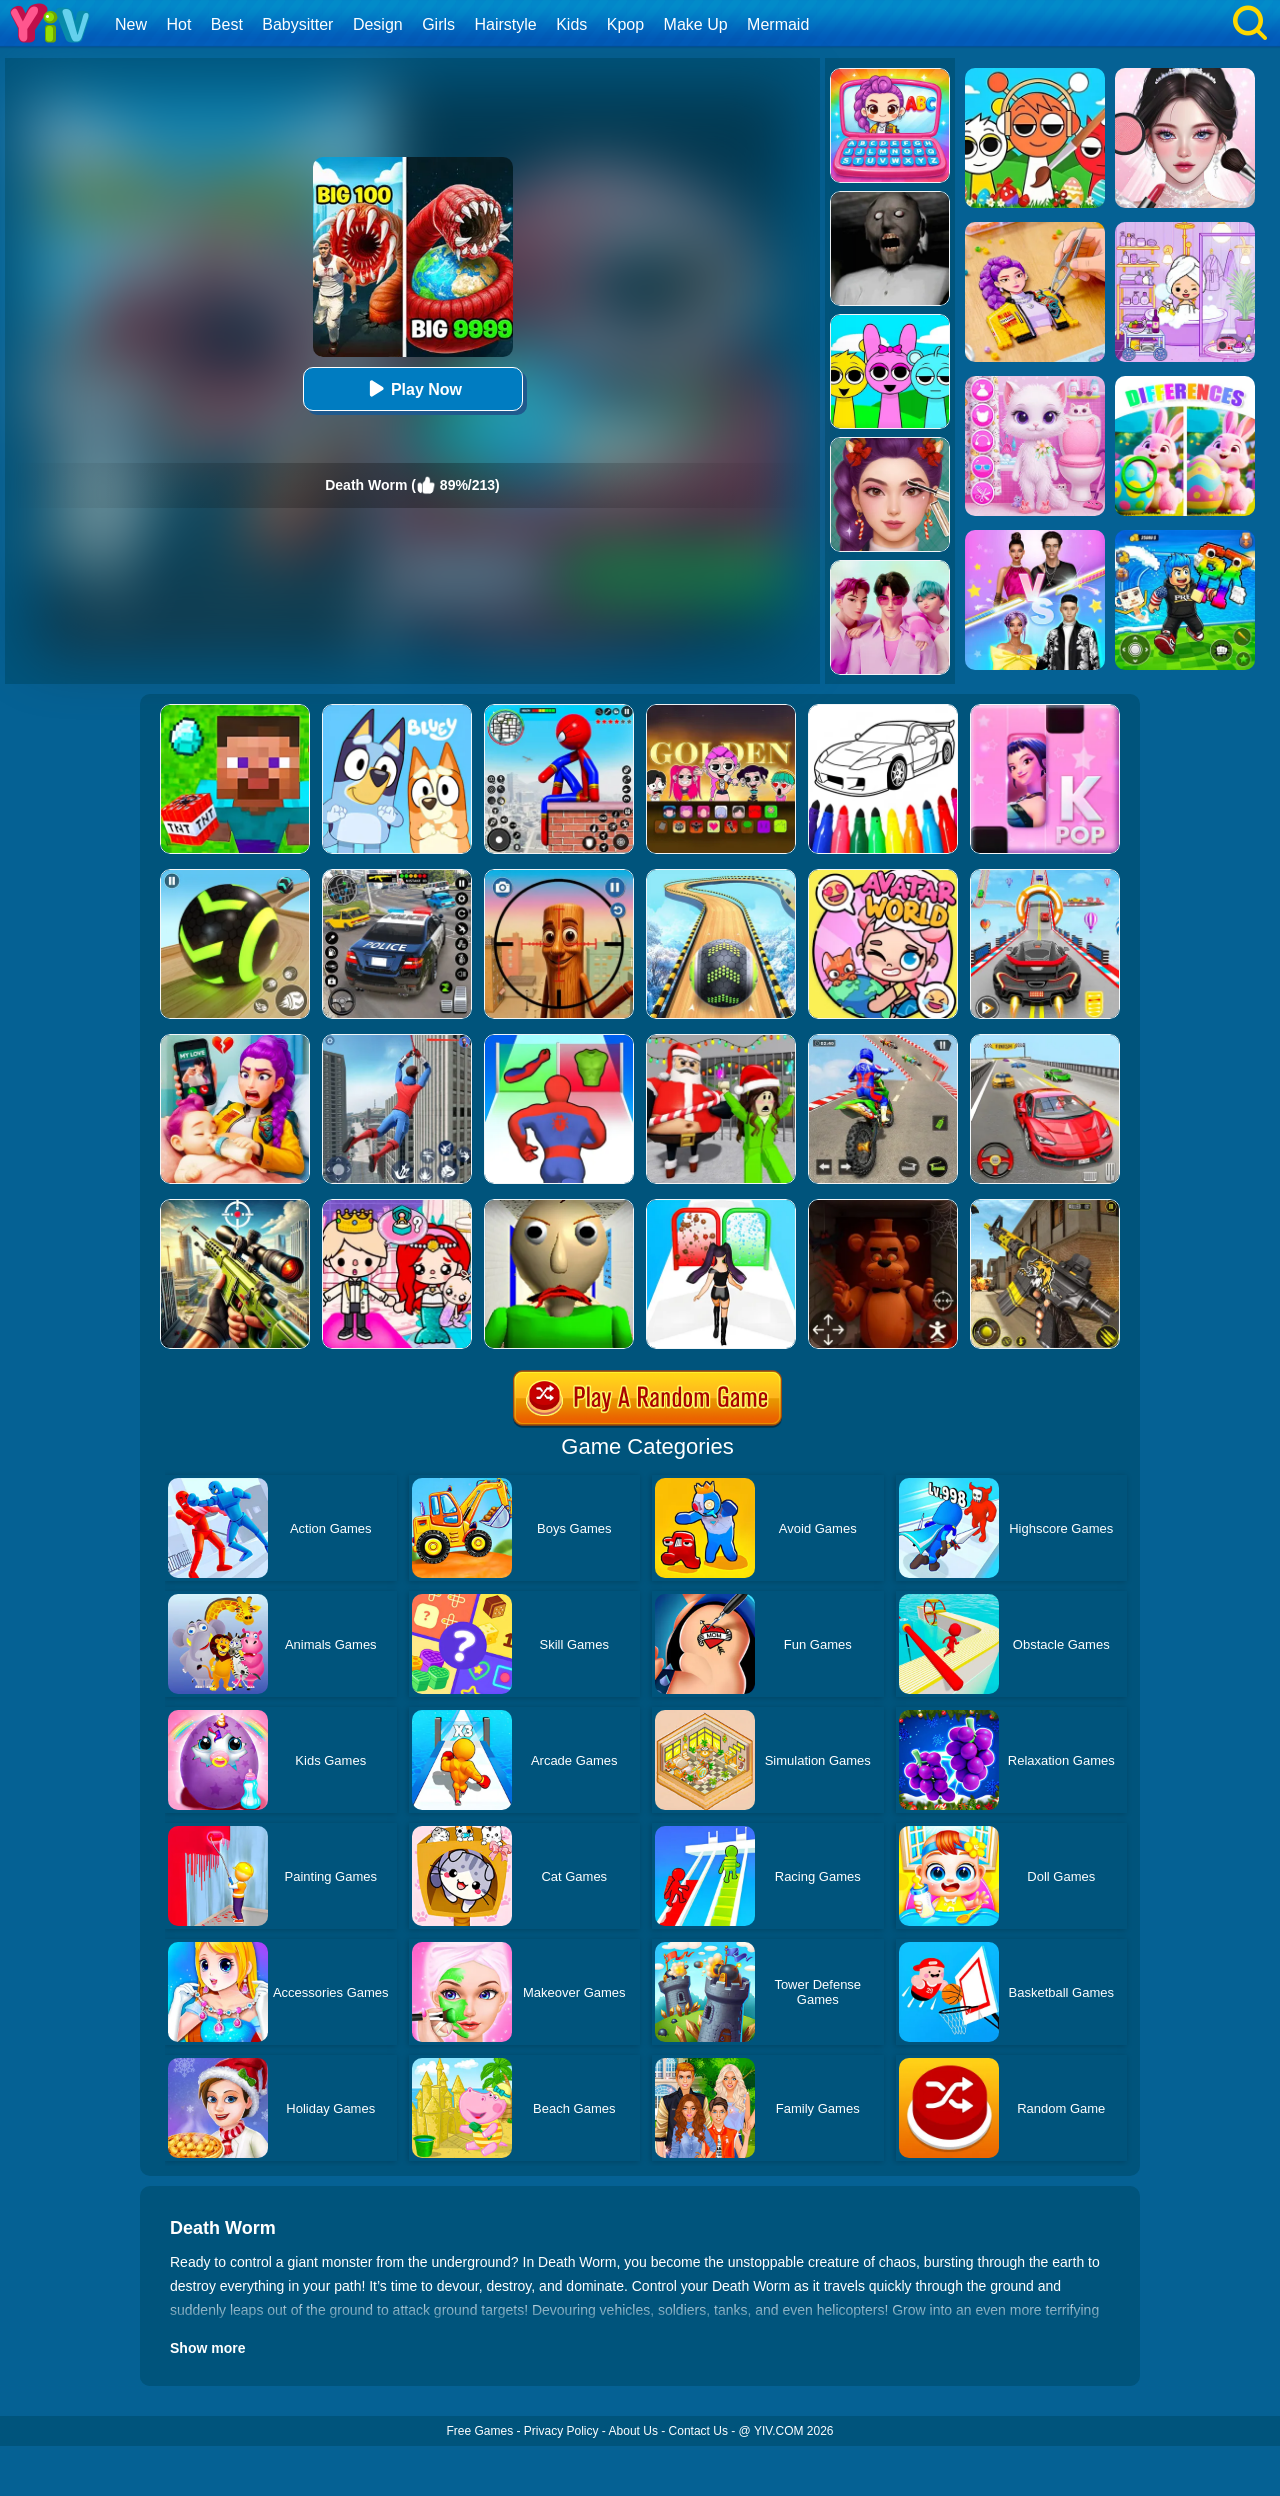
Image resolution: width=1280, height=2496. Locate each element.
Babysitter (297, 24)
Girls (438, 24)
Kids (571, 24)
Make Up (696, 24)
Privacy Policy (561, 2431)
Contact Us (698, 2431)
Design (378, 24)
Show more (207, 2348)
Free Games (479, 2431)
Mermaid (778, 24)
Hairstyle (506, 24)
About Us (633, 2431)
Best (227, 24)
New (131, 24)
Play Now (412, 388)
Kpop (625, 24)
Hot (178, 24)
